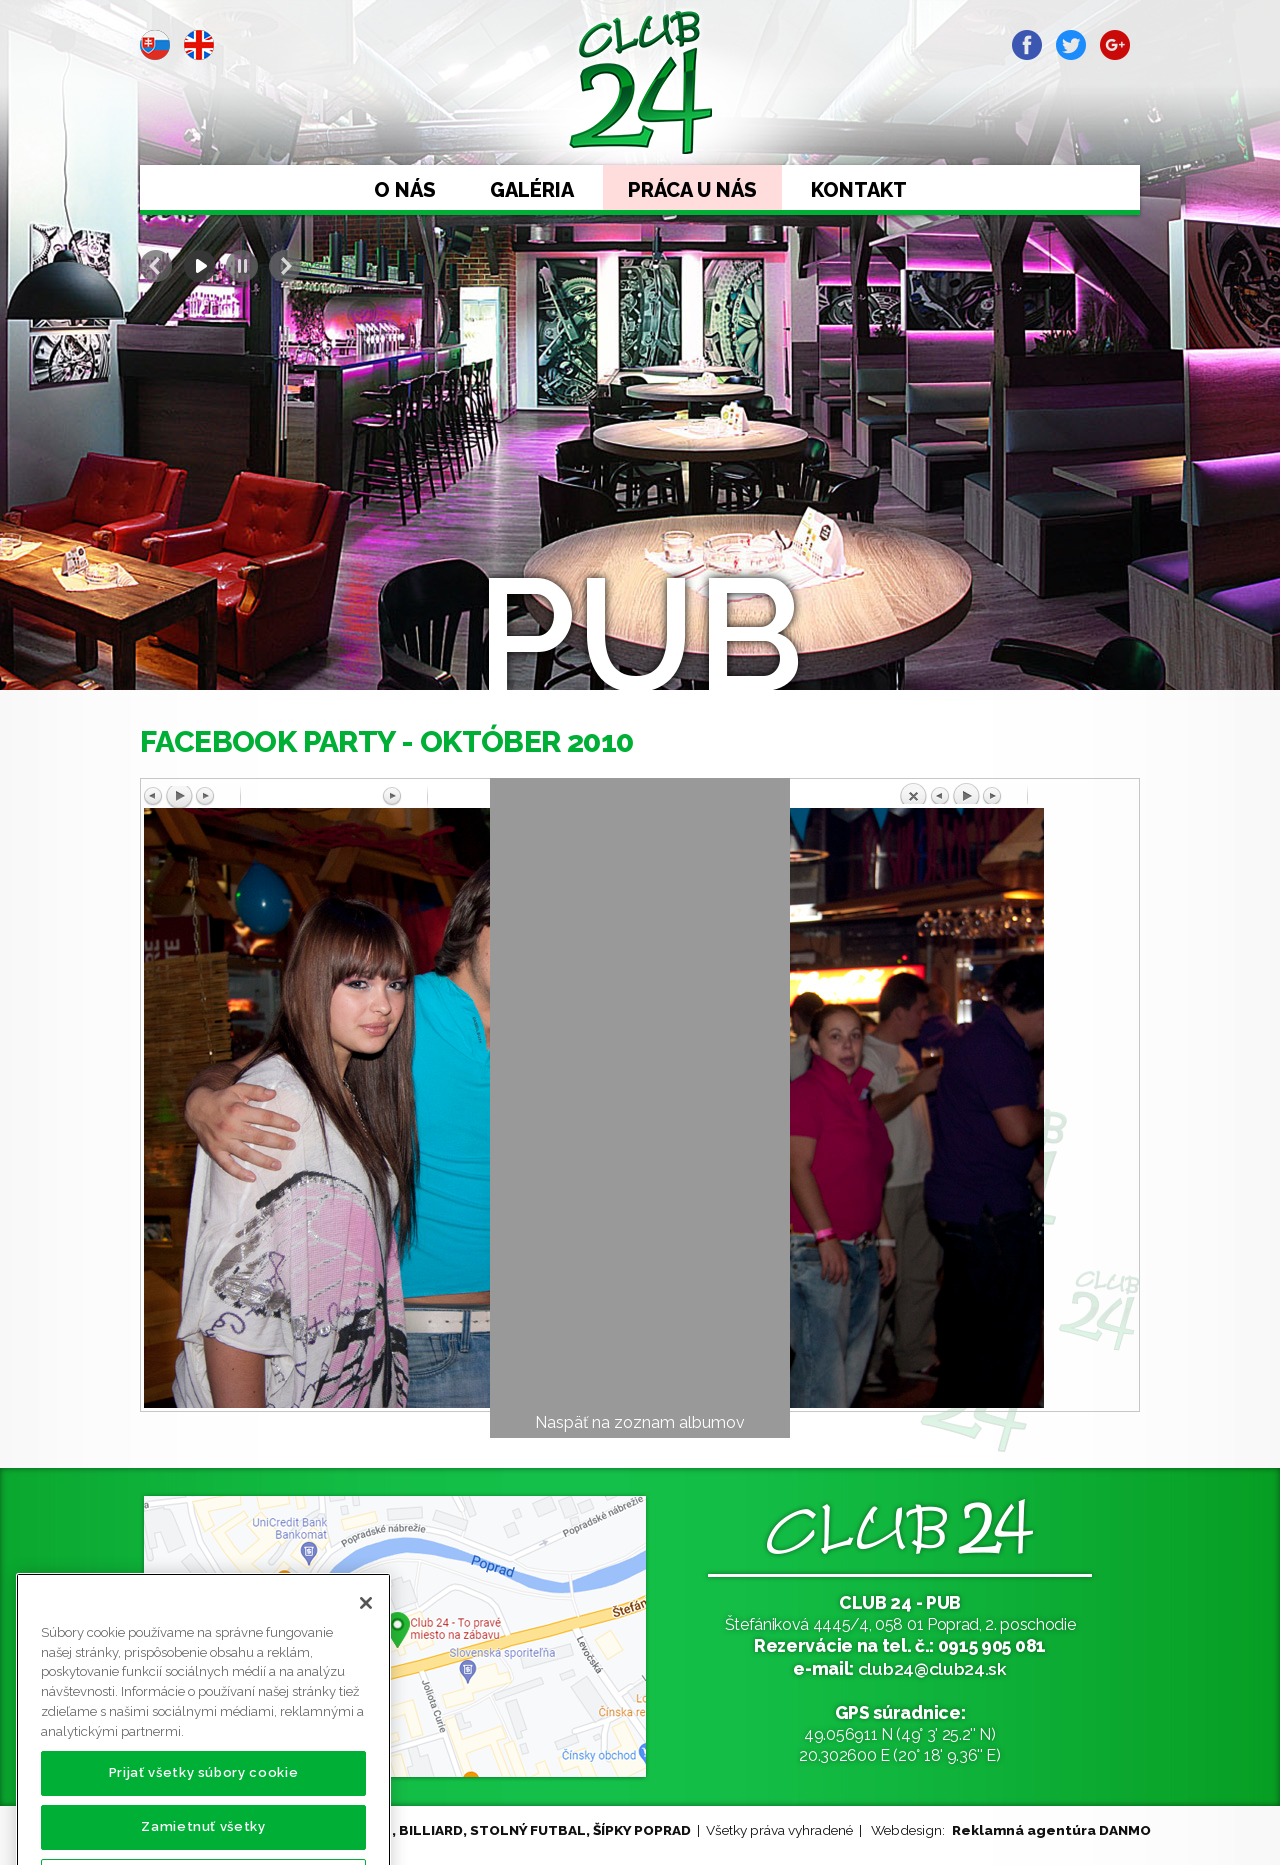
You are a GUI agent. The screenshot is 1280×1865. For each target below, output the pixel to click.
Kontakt (859, 190)
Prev (156, 266)
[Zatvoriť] (366, 1648)
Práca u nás (692, 190)
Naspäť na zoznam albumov (640, 1422)
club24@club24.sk (932, 1668)
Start (199, 266)
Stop (242, 266)
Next (285, 266)
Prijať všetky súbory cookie (204, 1817)
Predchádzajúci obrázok (263, 797)
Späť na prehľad (1017, 793)
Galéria (532, 190)
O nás (405, 190)
